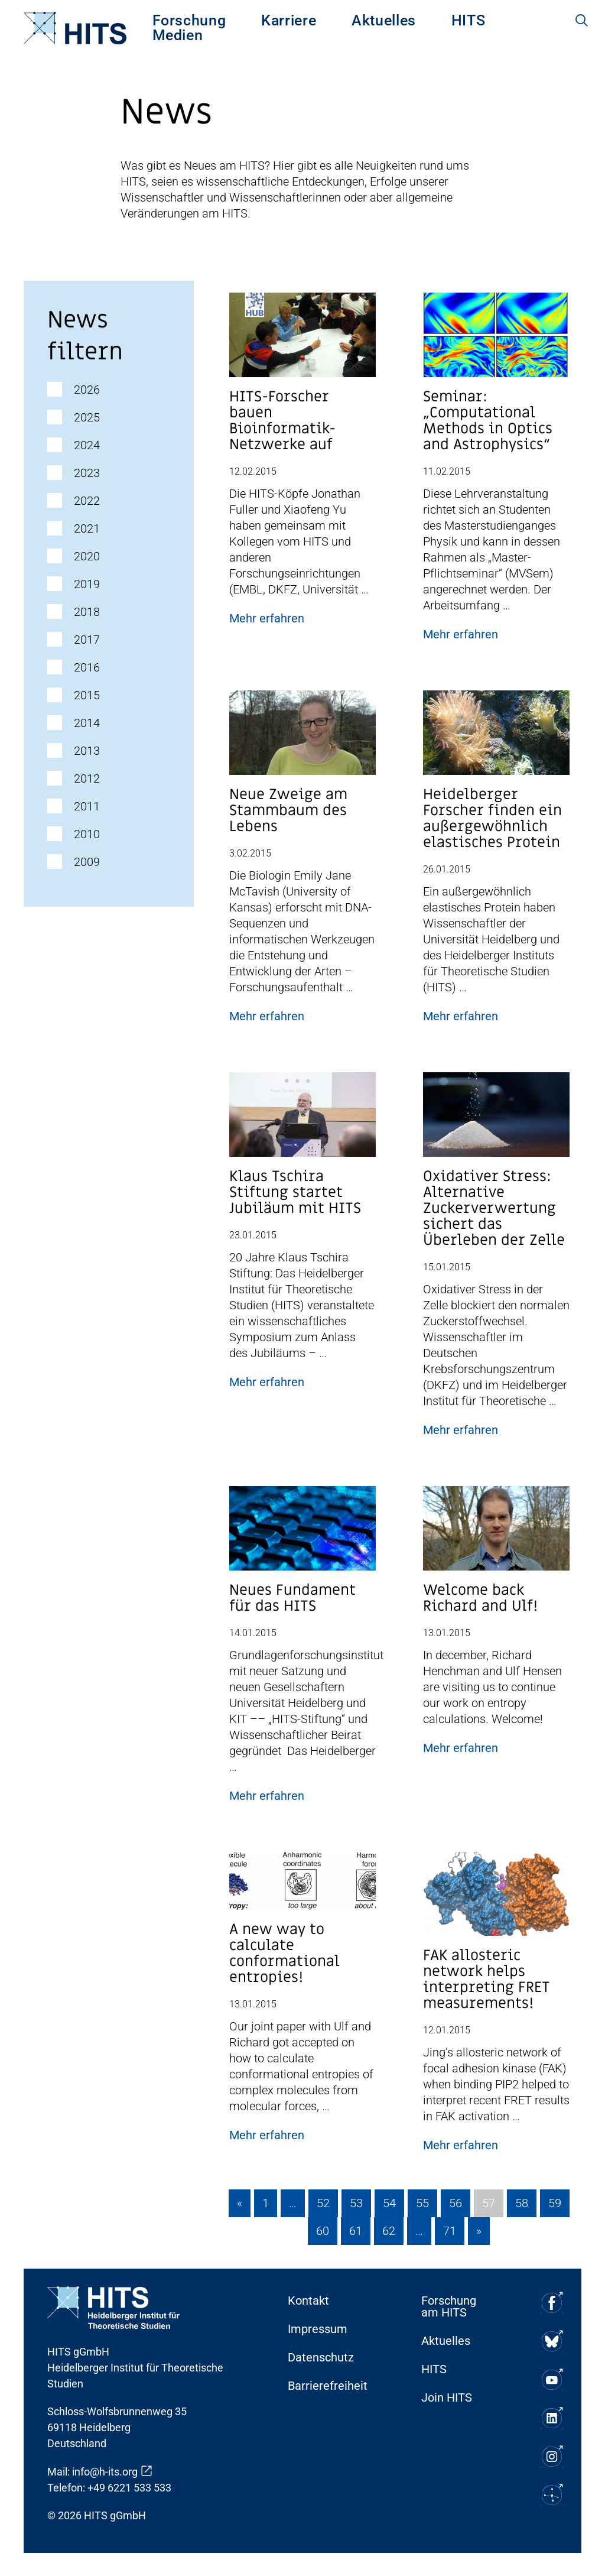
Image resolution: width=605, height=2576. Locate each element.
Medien (177, 35)
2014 (87, 723)
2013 (87, 751)
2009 (87, 862)
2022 (87, 501)
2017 (87, 639)
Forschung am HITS (448, 2306)
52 (323, 2203)
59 (554, 2203)
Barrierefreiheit (327, 2386)
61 (355, 2231)
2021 (87, 528)
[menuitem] (189, 20)
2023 (87, 473)
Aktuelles (384, 20)
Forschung (189, 20)
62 (388, 2231)
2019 (87, 584)
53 (356, 2203)
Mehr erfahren (266, 618)
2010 (87, 834)
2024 (87, 445)
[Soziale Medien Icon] (552, 2302)
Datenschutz (321, 2357)
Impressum (317, 2329)
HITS (468, 20)
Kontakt (308, 2300)
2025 (87, 417)
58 (521, 2203)
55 (422, 2203)
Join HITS (446, 2397)
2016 (87, 667)
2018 (87, 612)
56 (455, 2203)
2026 (87, 389)
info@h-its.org (105, 2471)
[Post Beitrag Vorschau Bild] (302, 340)
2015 (87, 695)
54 (389, 2203)
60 (322, 2231)
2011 (87, 806)
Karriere (288, 20)
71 (449, 2231)
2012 (87, 778)
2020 (87, 556)
